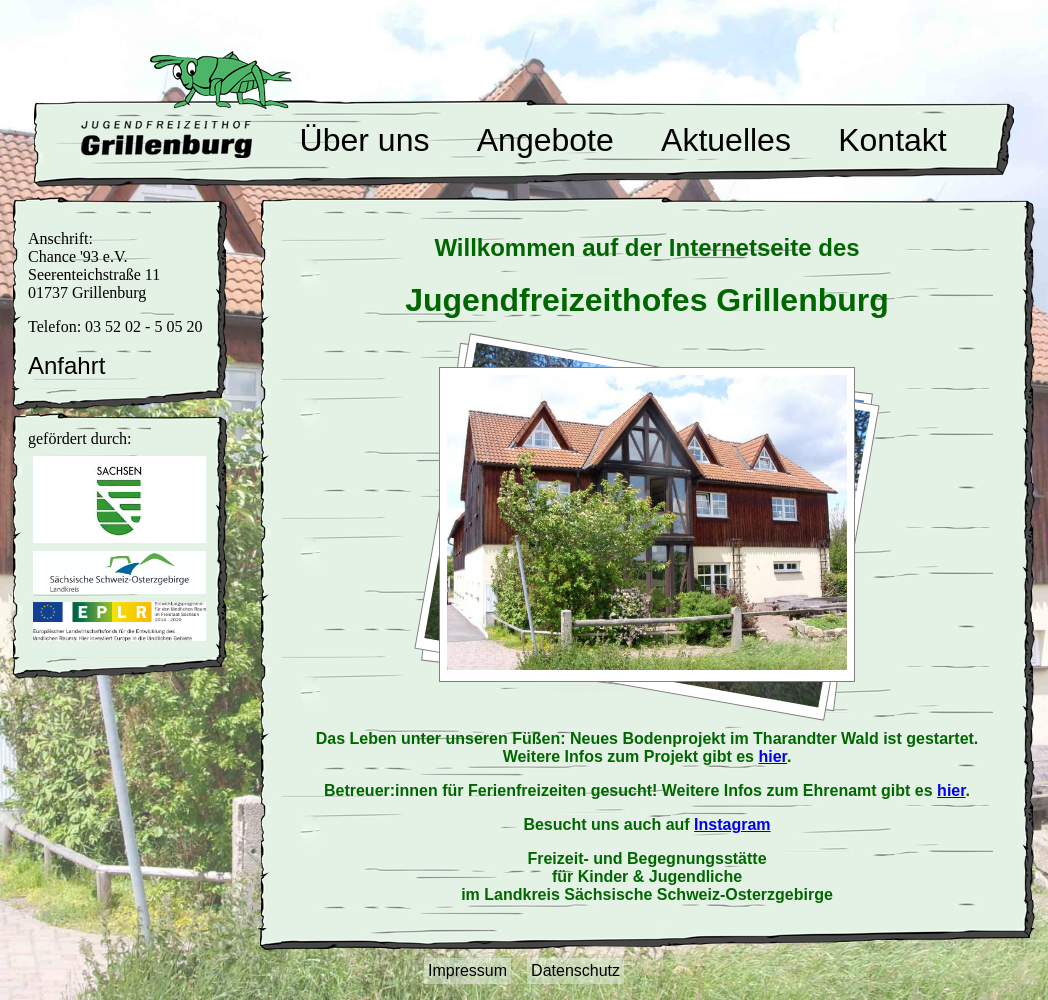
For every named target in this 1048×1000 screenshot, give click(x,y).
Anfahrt (66, 365)
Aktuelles (726, 140)
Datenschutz (575, 970)
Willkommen (166, 139)
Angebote (545, 140)
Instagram (732, 824)
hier (772, 756)
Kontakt (892, 140)
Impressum (467, 970)
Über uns (365, 140)
